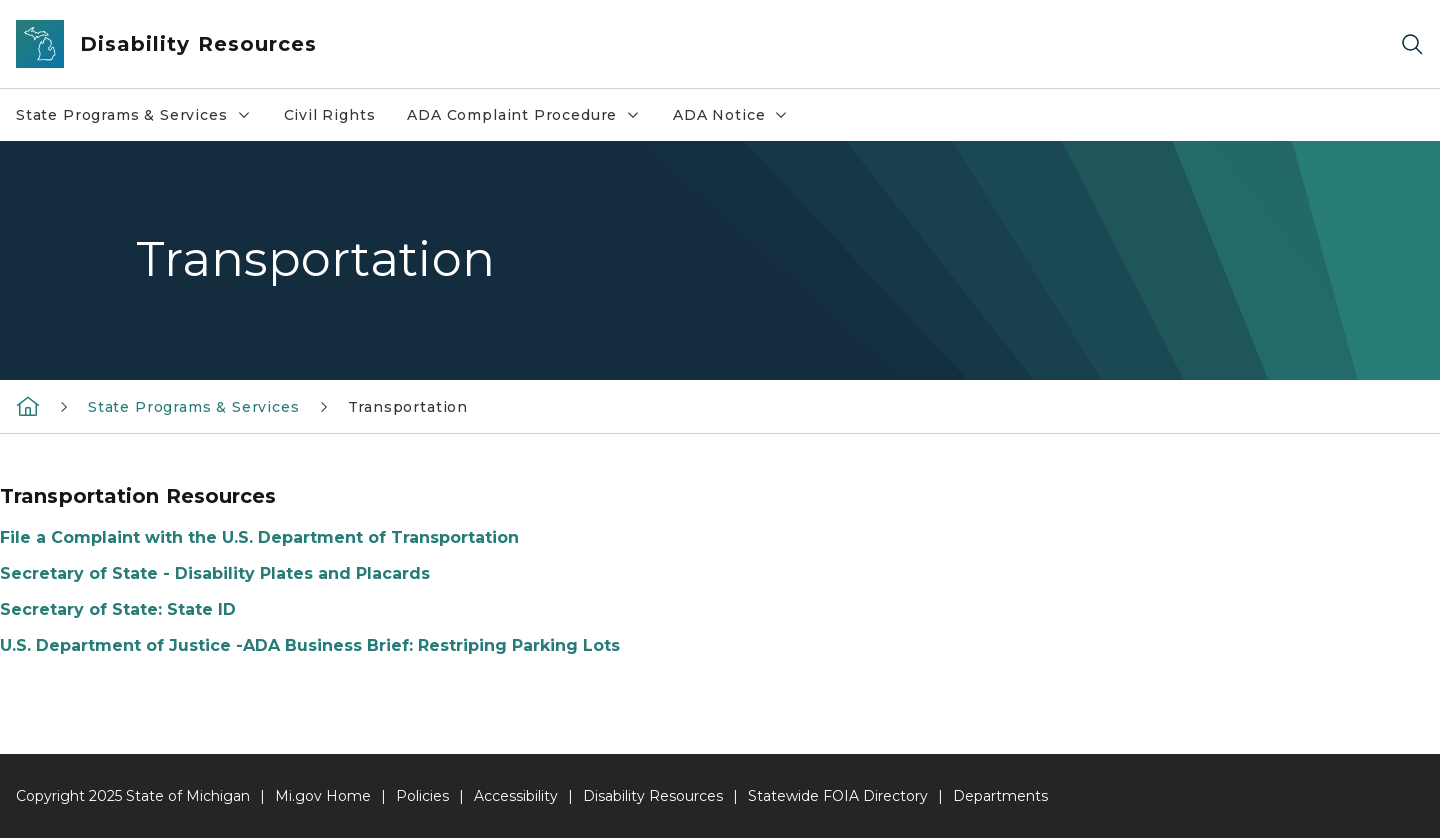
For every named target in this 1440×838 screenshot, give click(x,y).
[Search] (1412, 44)
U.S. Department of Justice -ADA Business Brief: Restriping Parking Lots (310, 645)
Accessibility (516, 796)
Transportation (408, 407)
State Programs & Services (134, 115)
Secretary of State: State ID (118, 609)
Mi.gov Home (323, 796)
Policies (422, 796)
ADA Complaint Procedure (524, 115)
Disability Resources (653, 796)
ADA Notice (731, 115)
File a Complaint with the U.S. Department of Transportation (259, 537)
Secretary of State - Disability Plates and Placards (215, 573)
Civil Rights (330, 115)
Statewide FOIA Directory (838, 796)
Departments (1000, 796)
